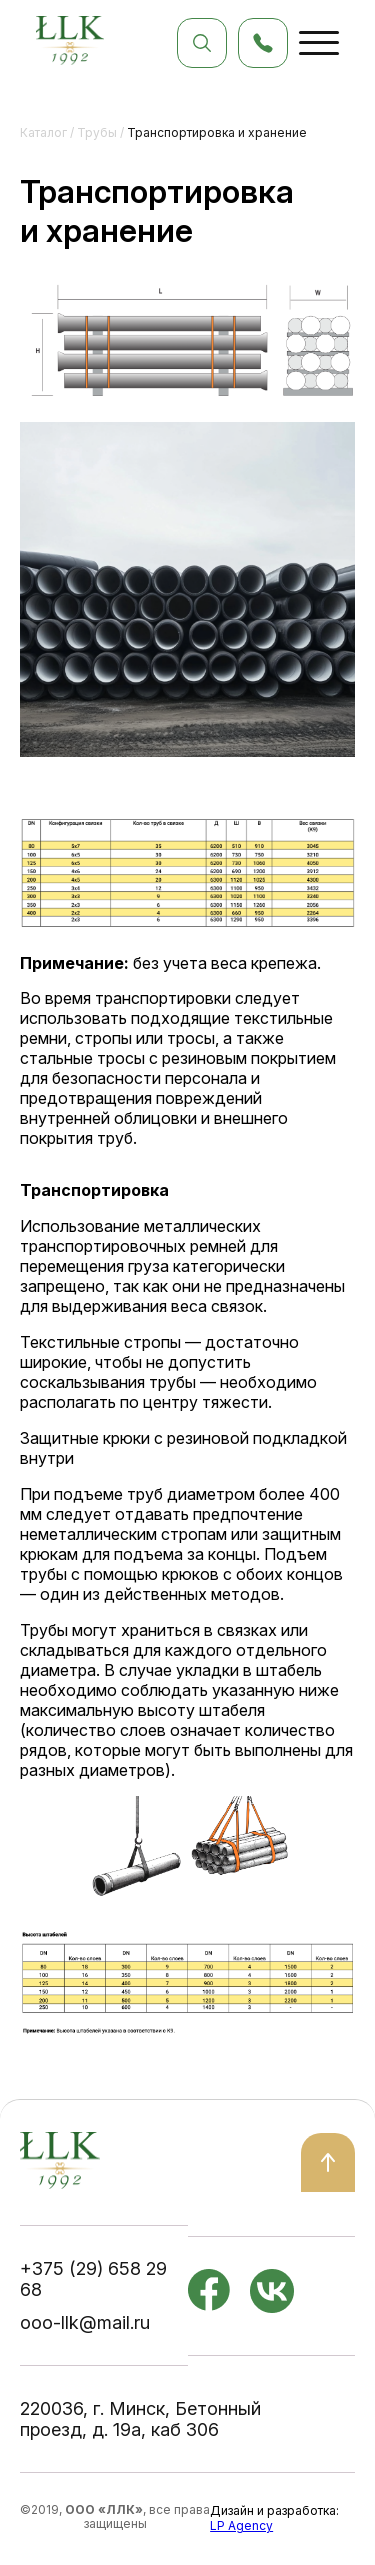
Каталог (43, 132)
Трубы (97, 132)
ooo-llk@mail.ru (85, 2322)
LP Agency (241, 2525)
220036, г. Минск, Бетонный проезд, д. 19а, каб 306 (140, 2419)
